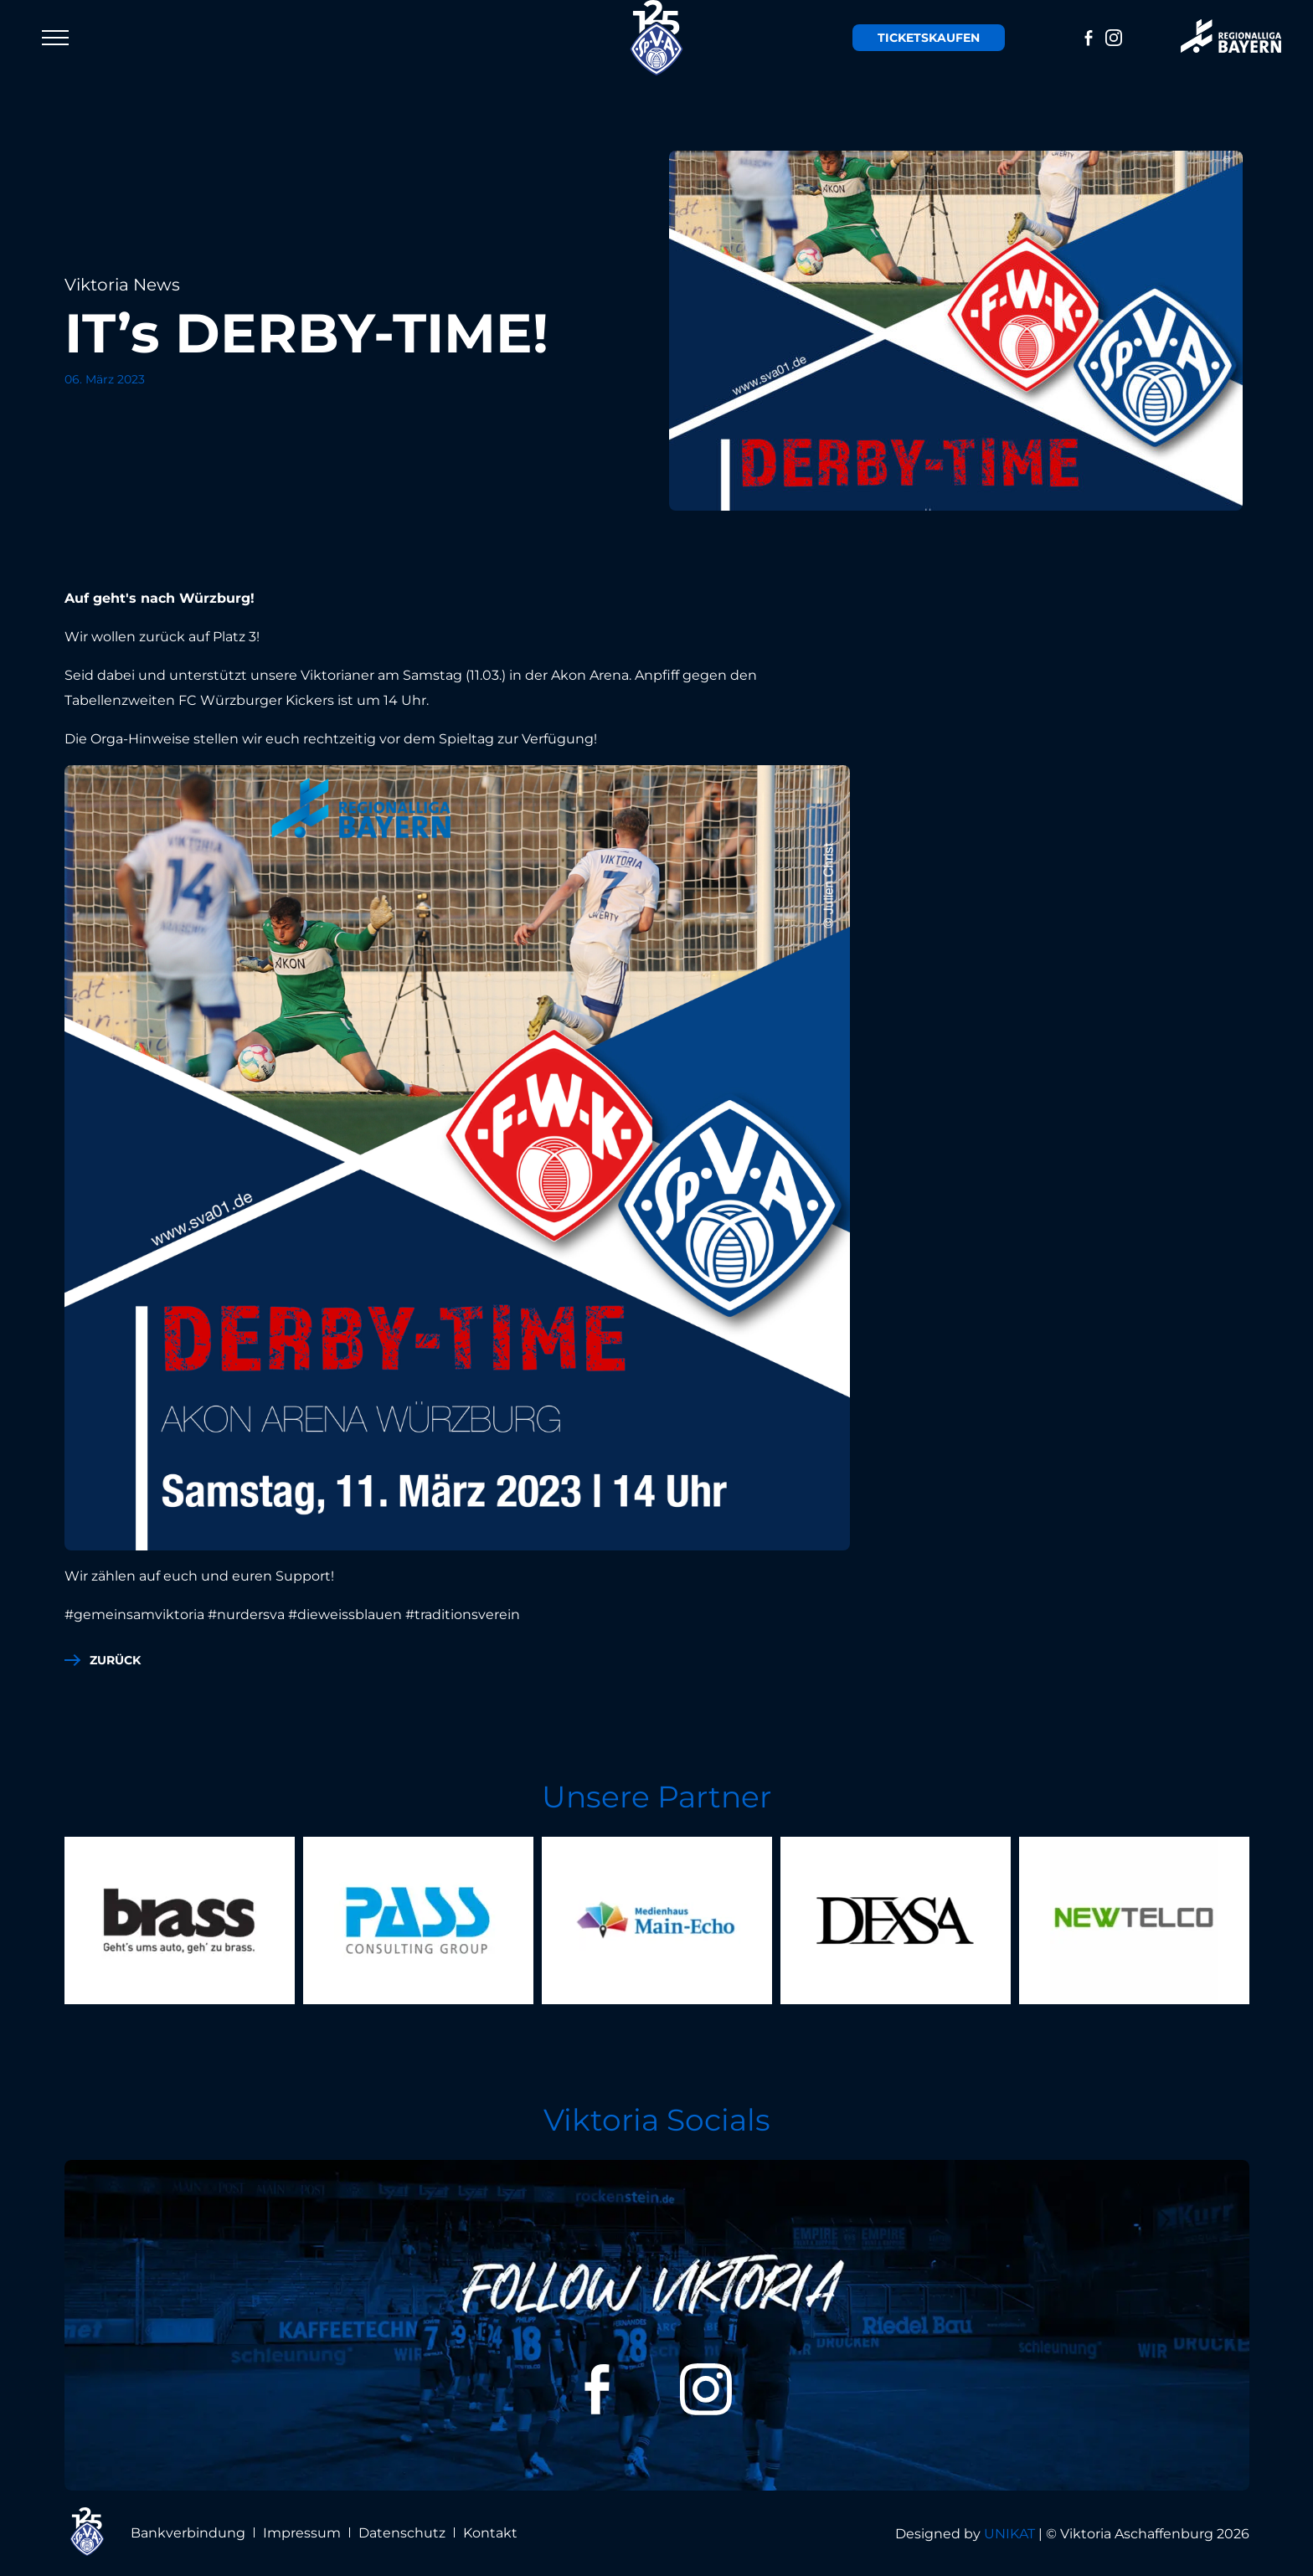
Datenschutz (401, 2533)
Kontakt (490, 2533)
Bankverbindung (188, 2533)
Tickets (929, 37)
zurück (115, 1660)
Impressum (302, 2533)
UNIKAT (1009, 2534)
